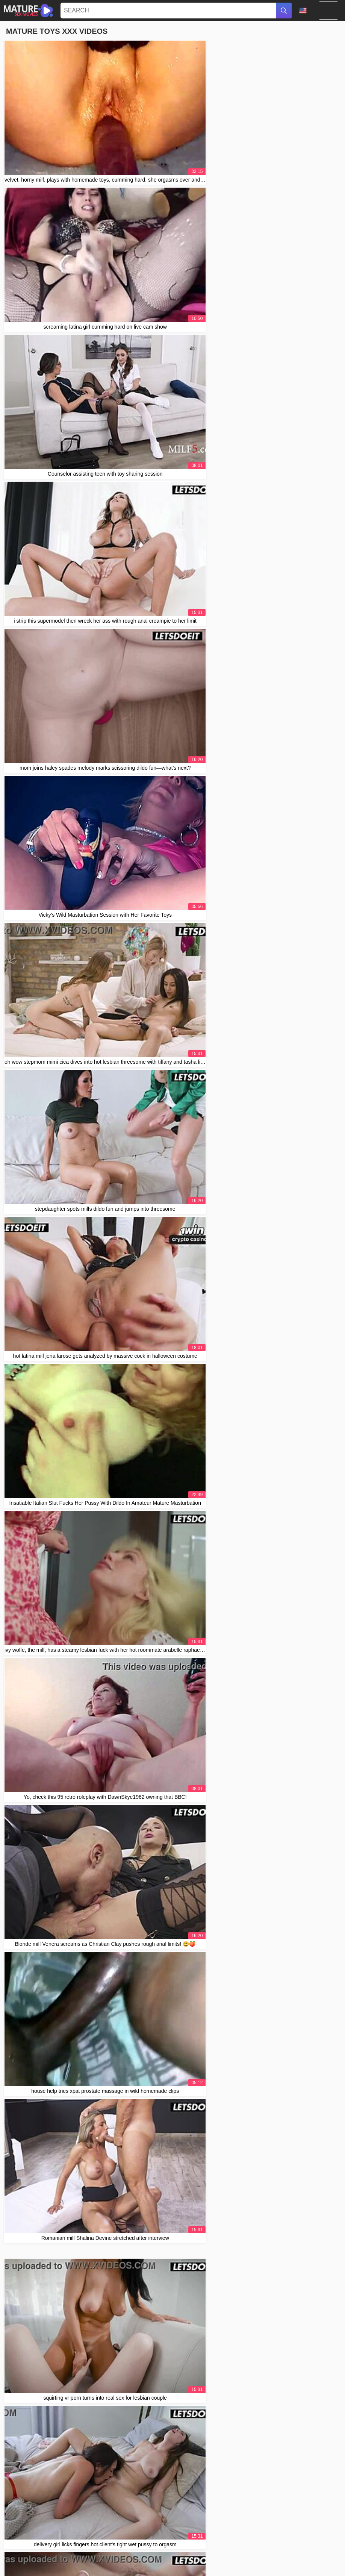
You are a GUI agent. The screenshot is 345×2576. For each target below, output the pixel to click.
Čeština (23, 2552)
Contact (216, 2539)
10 (247, 1535)
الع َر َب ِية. (143, 2552)
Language (303, 10)
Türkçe (116, 2561)
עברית (172, 2568)
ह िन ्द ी (196, 2552)
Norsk (54, 2561)
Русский (73, 2561)
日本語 (240, 2561)
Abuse (235, 2539)
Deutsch (318, 2552)
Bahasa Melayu (111, 2552)
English (182, 2561)
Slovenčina (294, 2552)
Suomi (280, 2561)
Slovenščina (224, 2552)
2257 (252, 2539)
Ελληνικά (192, 2568)
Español (261, 2561)
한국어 (202, 2561)
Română (95, 2561)
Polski (37, 2561)
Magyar (69, 2552)
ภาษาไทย (160, 2561)
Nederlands (169, 2552)
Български (303, 2561)
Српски (18, 2561)
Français (152, 2568)
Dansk (325, 2561)
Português (46, 2552)
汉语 (86, 2552)
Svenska (137, 2561)
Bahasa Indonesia (260, 2552)
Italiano (221, 2561)
